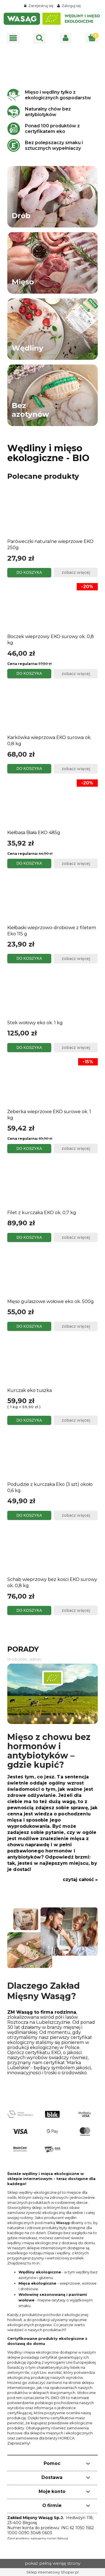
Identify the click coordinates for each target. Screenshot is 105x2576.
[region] (52, 65)
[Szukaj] (39, 38)
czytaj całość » (80, 1879)
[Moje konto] (65, 38)
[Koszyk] (92, 38)
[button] (13, 38)
